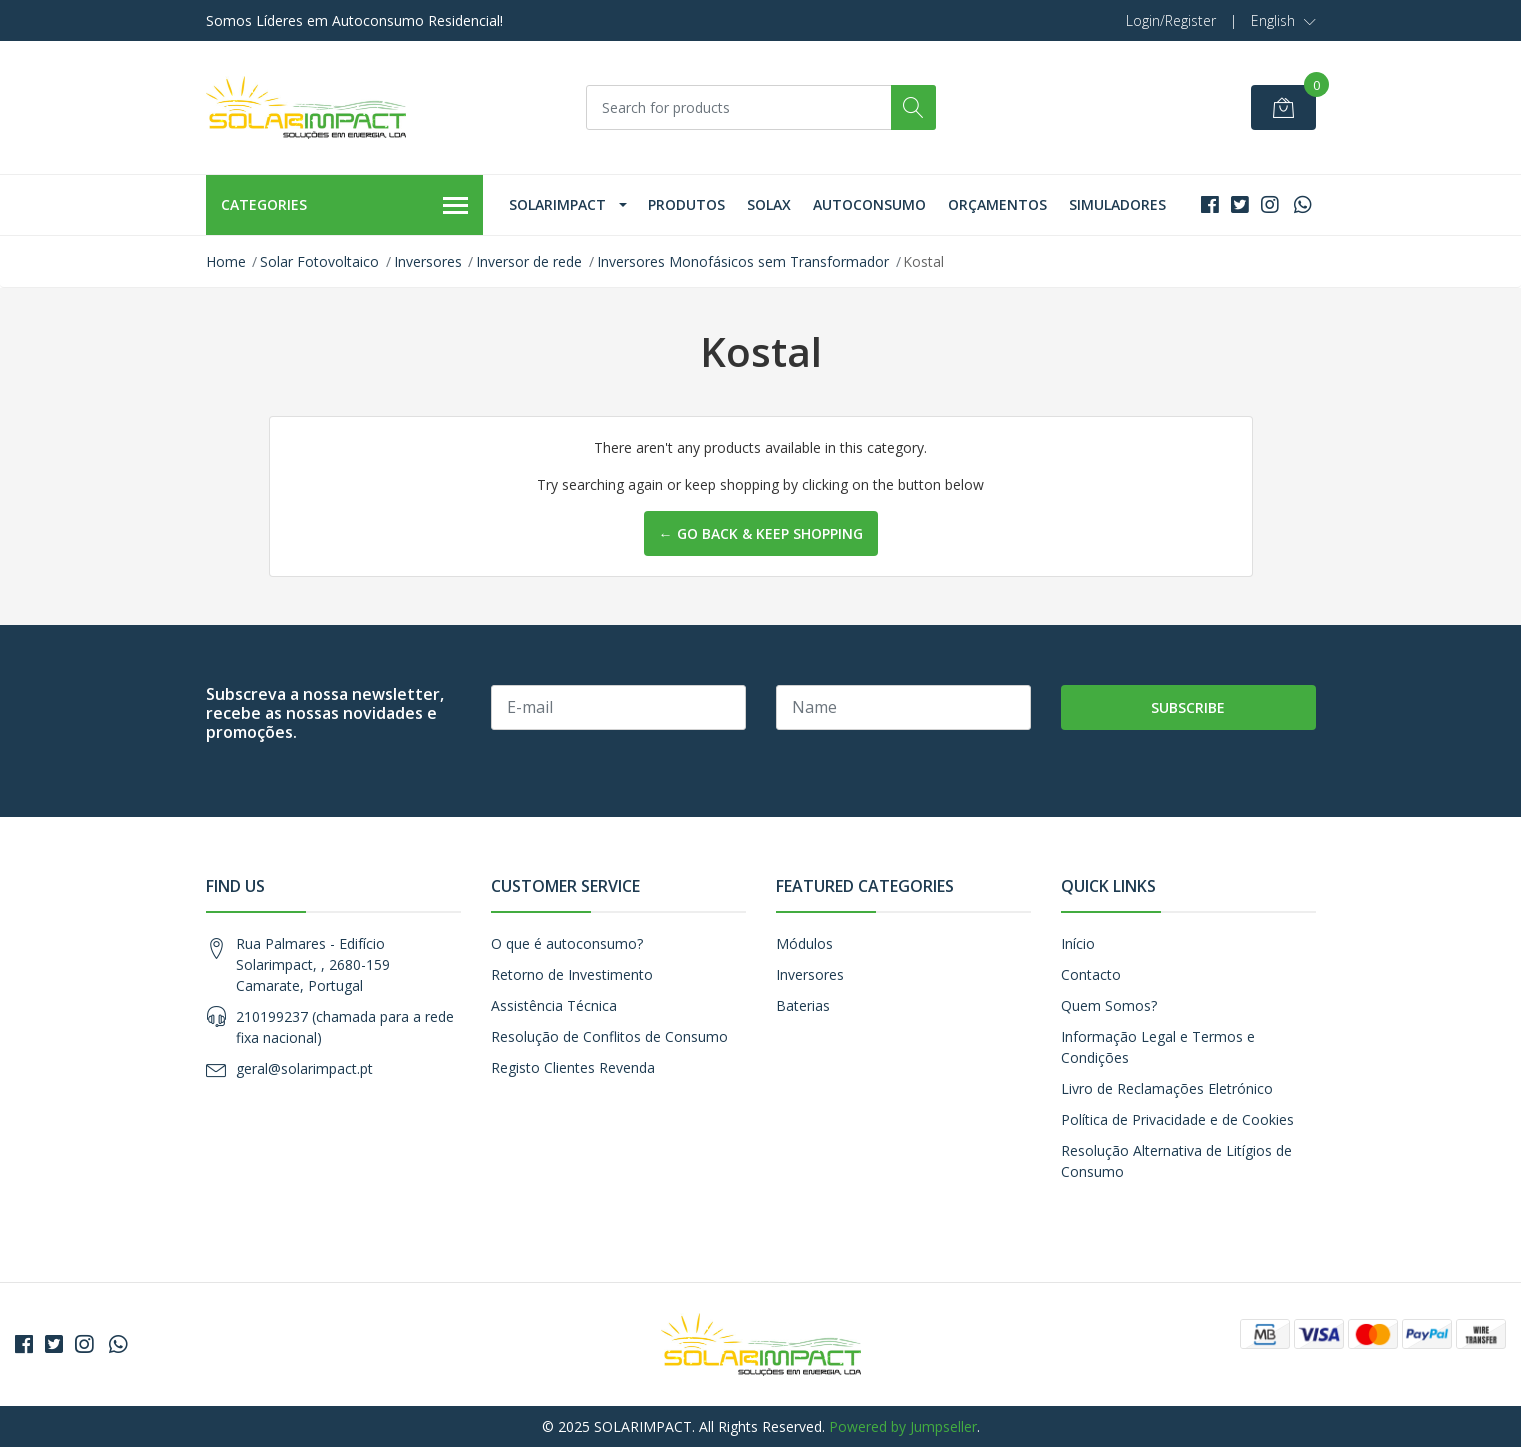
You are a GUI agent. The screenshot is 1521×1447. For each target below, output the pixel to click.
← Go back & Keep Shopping (761, 533)
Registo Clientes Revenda (573, 1067)
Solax (769, 204)
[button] (1283, 21)
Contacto (1091, 974)
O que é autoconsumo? (567, 943)
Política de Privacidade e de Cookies (1177, 1119)
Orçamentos (997, 204)
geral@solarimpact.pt (304, 1068)
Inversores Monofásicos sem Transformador (743, 261)
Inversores (428, 261)
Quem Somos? (1109, 1005)
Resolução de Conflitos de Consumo (609, 1036)
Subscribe (1188, 707)
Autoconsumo (869, 204)
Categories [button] (345, 206)
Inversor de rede (529, 261)
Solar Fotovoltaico (319, 261)
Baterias (803, 1005)
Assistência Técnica (554, 1005)
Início (1078, 943)
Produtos (686, 204)
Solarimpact (557, 204)
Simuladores (1117, 204)
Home (226, 261)
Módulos (804, 943)
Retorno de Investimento (572, 974)
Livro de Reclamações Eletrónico (1167, 1088)
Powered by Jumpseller (903, 1426)
